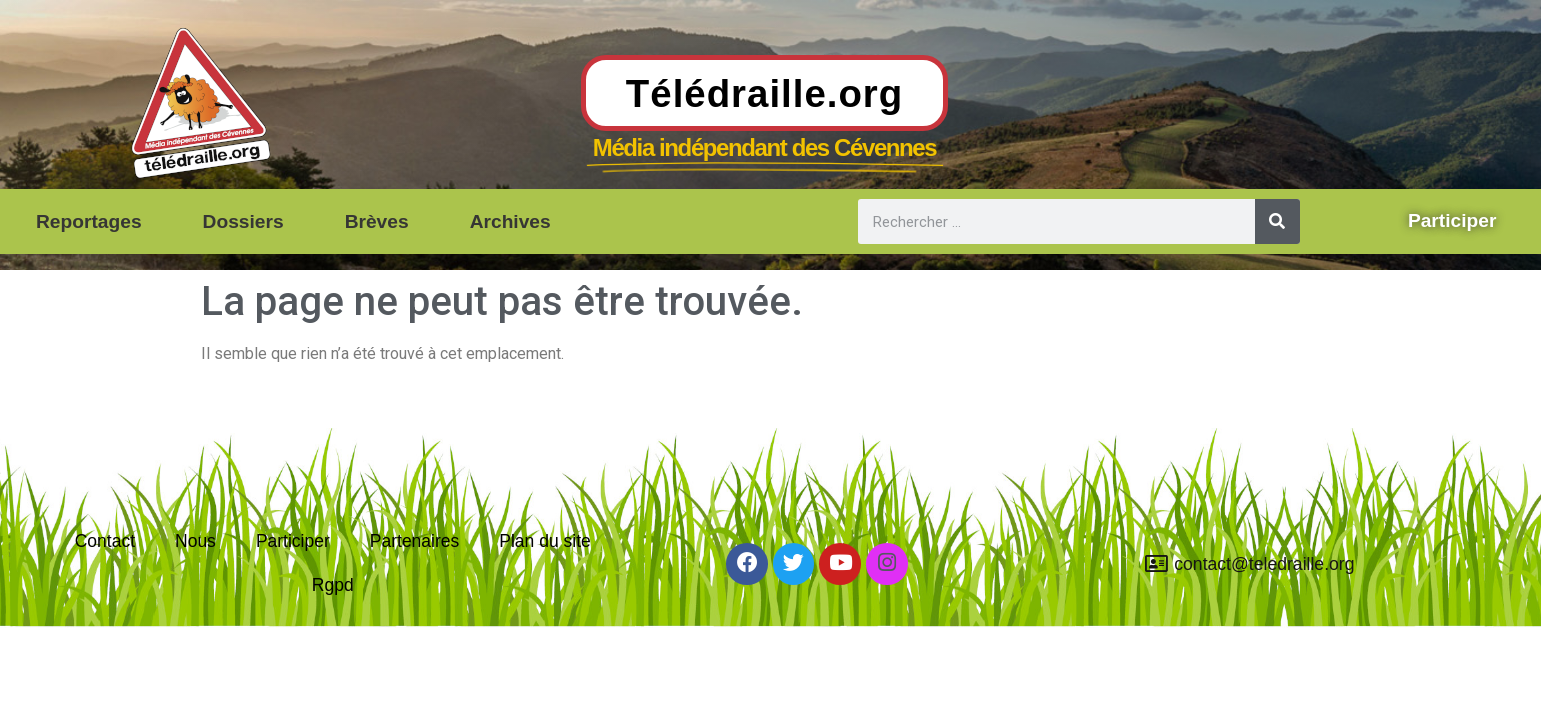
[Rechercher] (1277, 221)
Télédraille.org (764, 93)
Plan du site (546, 539)
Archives (510, 221)
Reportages (89, 221)
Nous (194, 539)
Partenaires (415, 539)
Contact (104, 539)
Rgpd (333, 585)
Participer (292, 539)
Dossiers (243, 221)
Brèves (377, 221)
